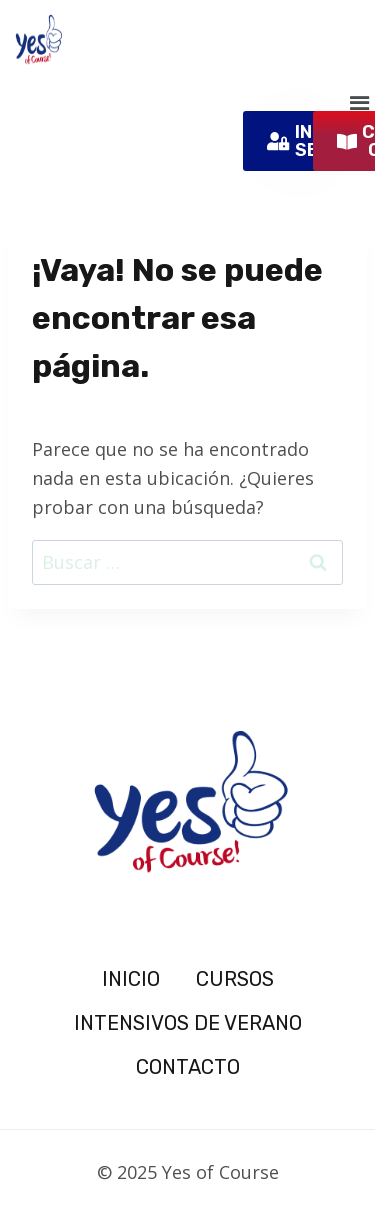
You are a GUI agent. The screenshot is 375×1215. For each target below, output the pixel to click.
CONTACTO (188, 1067)
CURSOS (235, 979)
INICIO (131, 979)
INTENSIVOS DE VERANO (188, 1023)
